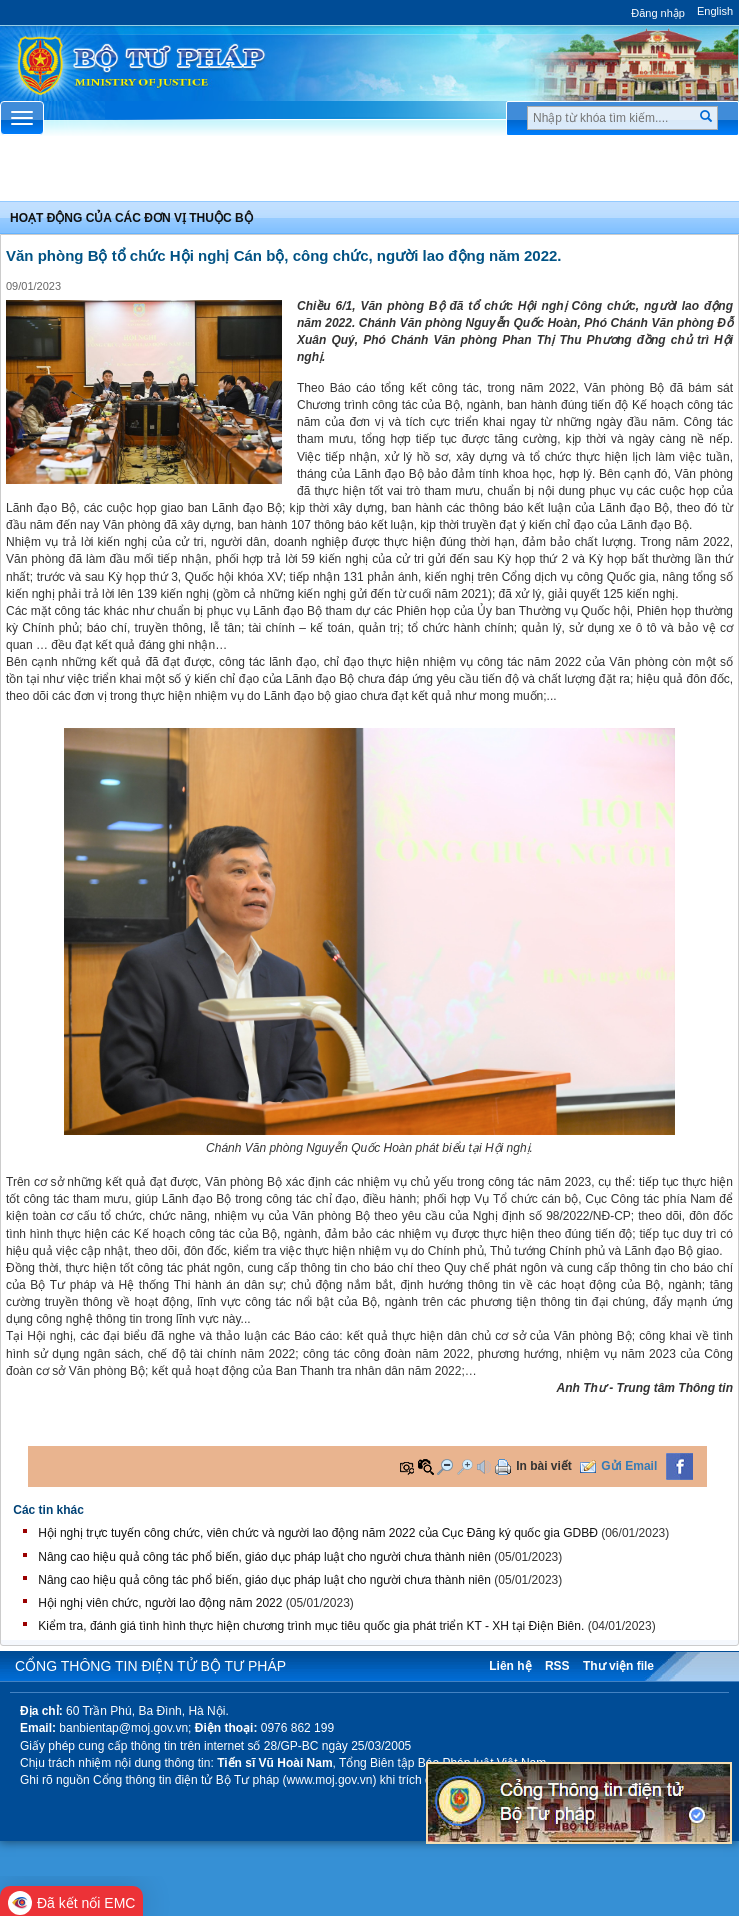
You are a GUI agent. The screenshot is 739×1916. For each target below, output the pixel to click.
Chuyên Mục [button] (369, 173)
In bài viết (544, 1466)
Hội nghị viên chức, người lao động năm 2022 (160, 1603)
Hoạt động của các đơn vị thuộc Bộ (131, 218)
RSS (557, 1666)
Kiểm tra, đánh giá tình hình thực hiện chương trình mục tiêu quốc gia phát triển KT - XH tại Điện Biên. (311, 1626)
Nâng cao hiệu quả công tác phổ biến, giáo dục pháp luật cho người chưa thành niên (264, 1557)
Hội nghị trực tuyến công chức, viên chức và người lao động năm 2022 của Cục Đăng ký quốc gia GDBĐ (318, 1533)
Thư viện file (618, 1666)
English (715, 11)
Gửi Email (629, 1466)
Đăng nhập (658, 13)
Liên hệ (510, 1666)
